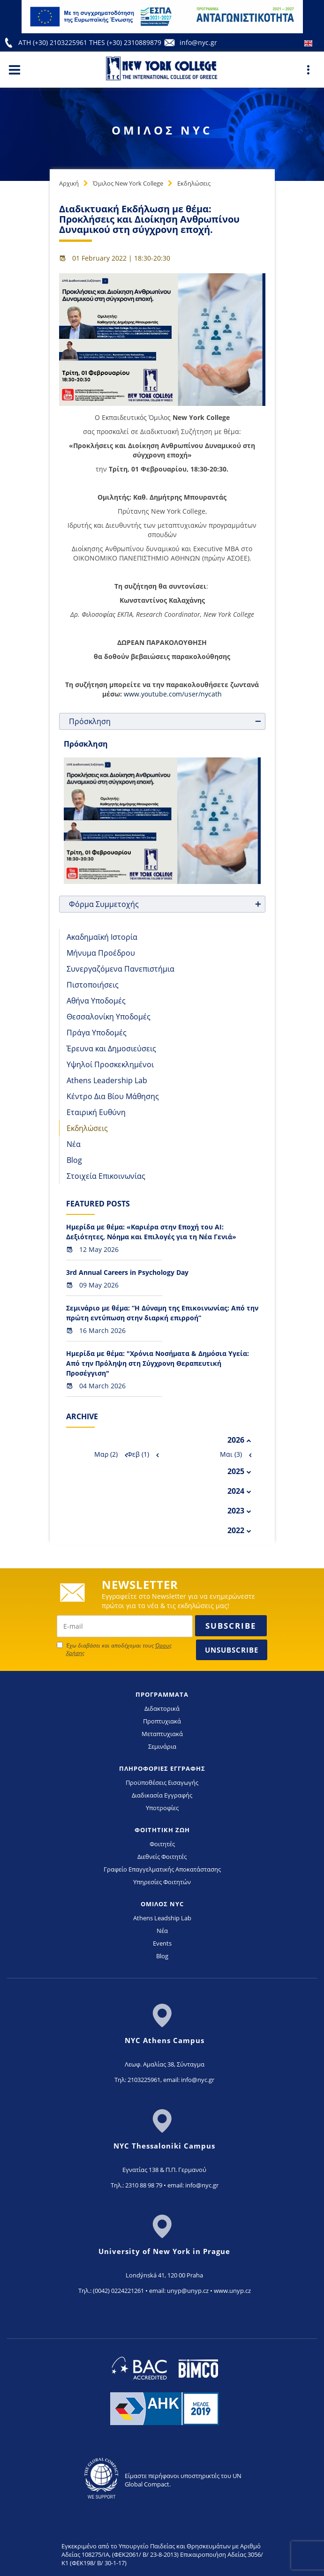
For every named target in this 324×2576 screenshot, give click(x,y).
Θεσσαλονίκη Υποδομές (109, 1016)
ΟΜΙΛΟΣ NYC (162, 1904)
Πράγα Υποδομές (97, 1032)
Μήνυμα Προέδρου (101, 953)
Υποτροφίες (162, 1808)
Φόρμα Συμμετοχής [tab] (166, 904)
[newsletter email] (125, 1626)
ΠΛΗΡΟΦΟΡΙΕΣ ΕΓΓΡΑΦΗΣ (162, 1768)
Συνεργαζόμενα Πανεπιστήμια (120, 969)
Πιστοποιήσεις (93, 985)
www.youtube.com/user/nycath (173, 693)
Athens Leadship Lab (162, 1918)
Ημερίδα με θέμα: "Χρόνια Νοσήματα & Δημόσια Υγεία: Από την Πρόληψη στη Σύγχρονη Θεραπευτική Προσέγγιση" (157, 1363)
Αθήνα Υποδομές (96, 1001)
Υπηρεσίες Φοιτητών (162, 1882)
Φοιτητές (162, 1844)
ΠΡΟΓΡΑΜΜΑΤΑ (162, 1694)
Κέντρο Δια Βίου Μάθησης (113, 1096)
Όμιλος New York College (128, 183)
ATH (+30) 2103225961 (53, 42)
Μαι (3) (231, 1454)
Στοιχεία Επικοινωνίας (106, 1176)
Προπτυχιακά (162, 1721)
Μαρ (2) (106, 1454)
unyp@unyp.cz (188, 2290)
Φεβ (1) (138, 1454)
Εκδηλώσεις (194, 183)
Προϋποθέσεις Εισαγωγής (162, 1782)
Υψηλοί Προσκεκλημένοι (110, 1064)
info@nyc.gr (198, 42)
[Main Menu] (14, 69)
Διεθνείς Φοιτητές (162, 1856)
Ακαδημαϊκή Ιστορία (102, 937)
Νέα (74, 1144)
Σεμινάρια (162, 1746)
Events (162, 1943)
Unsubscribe (231, 1650)
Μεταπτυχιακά (162, 1734)
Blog (74, 1160)
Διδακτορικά (162, 1708)
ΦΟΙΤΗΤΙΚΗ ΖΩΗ (162, 1830)
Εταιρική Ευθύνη (96, 1112)
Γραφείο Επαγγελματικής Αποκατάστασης (162, 1869)
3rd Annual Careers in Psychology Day (127, 1272)
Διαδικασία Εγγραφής (162, 1795)
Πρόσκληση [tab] (166, 721)
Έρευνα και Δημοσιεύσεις (111, 1048)
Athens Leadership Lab (107, 1080)
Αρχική (69, 183)
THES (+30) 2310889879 (125, 42)
